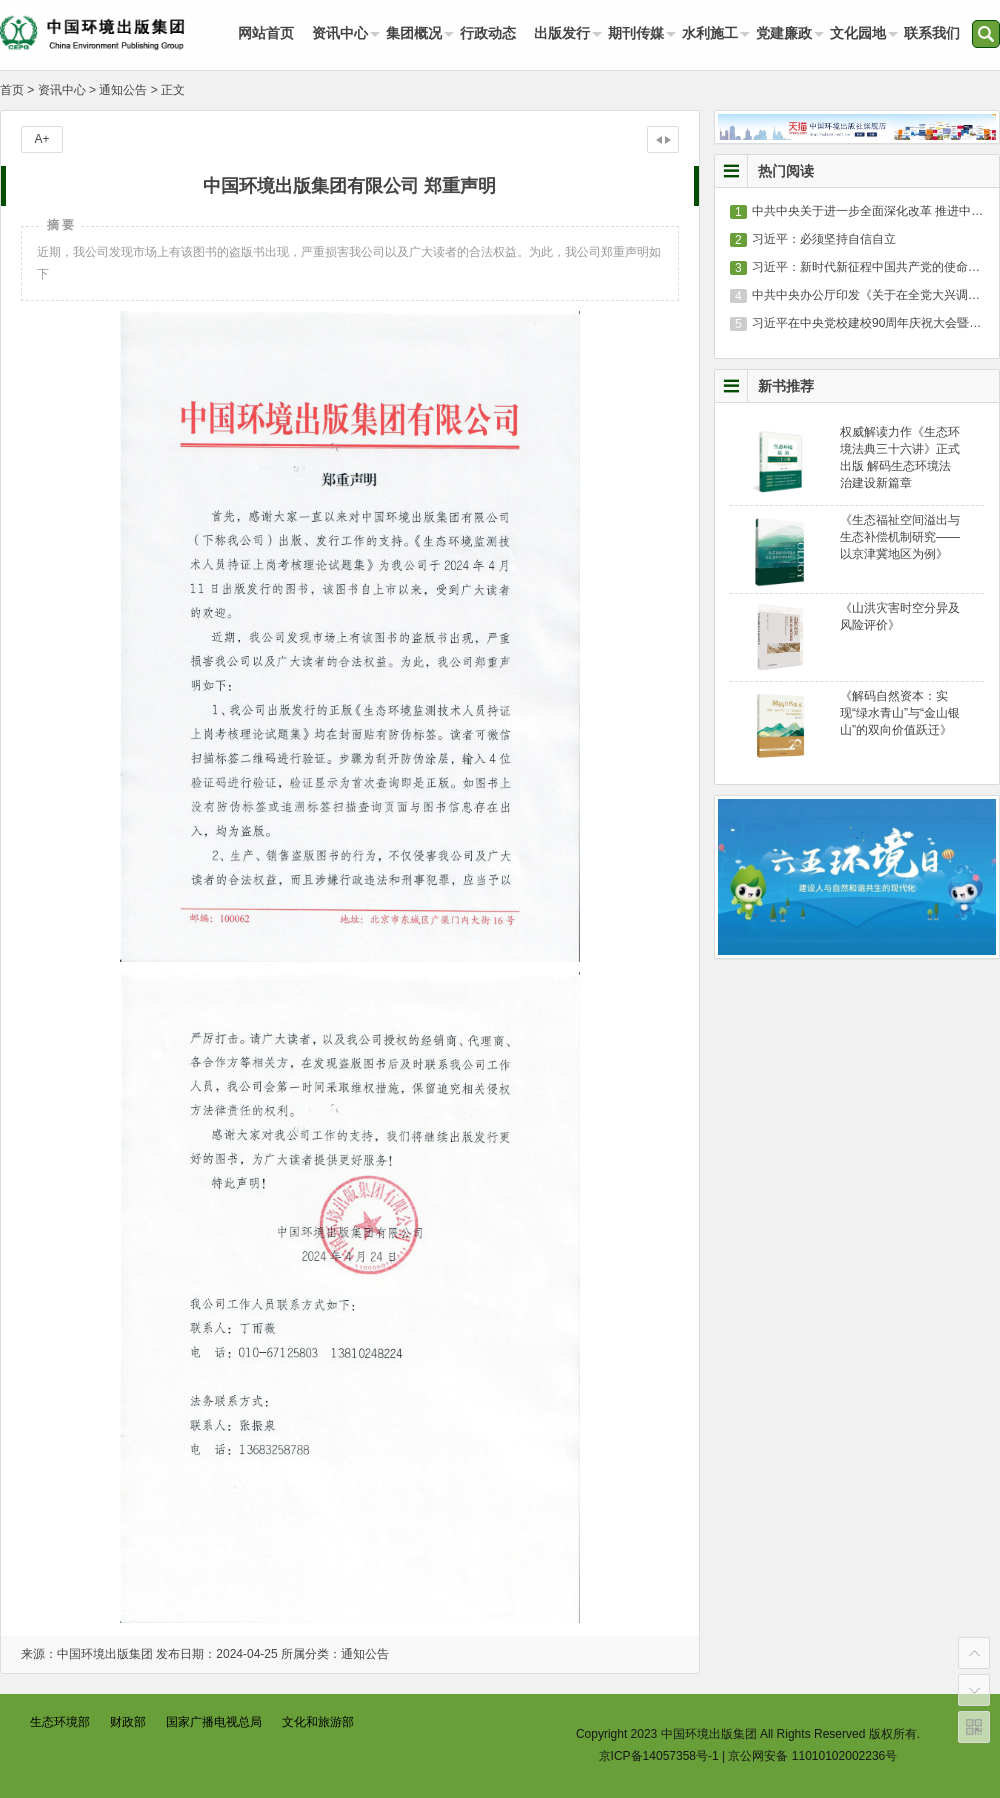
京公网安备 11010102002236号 (812, 1756)
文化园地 (858, 33)
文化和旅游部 (318, 1722)
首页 (12, 90)
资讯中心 (340, 33)
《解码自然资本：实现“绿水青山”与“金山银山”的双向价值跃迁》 (900, 713)
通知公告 (123, 90)
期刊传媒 (636, 33)
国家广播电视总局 (214, 1722)
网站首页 (266, 33)
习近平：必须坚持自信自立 (824, 239)
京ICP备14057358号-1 (659, 1756)
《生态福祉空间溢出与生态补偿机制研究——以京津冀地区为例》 (900, 537)
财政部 (128, 1722)
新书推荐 (786, 386)
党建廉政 (784, 33)
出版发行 (562, 33)
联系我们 (932, 33)
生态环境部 (60, 1722)
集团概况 (414, 33)
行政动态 (488, 33)
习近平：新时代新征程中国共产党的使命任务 (872, 267)
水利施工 (710, 33)
